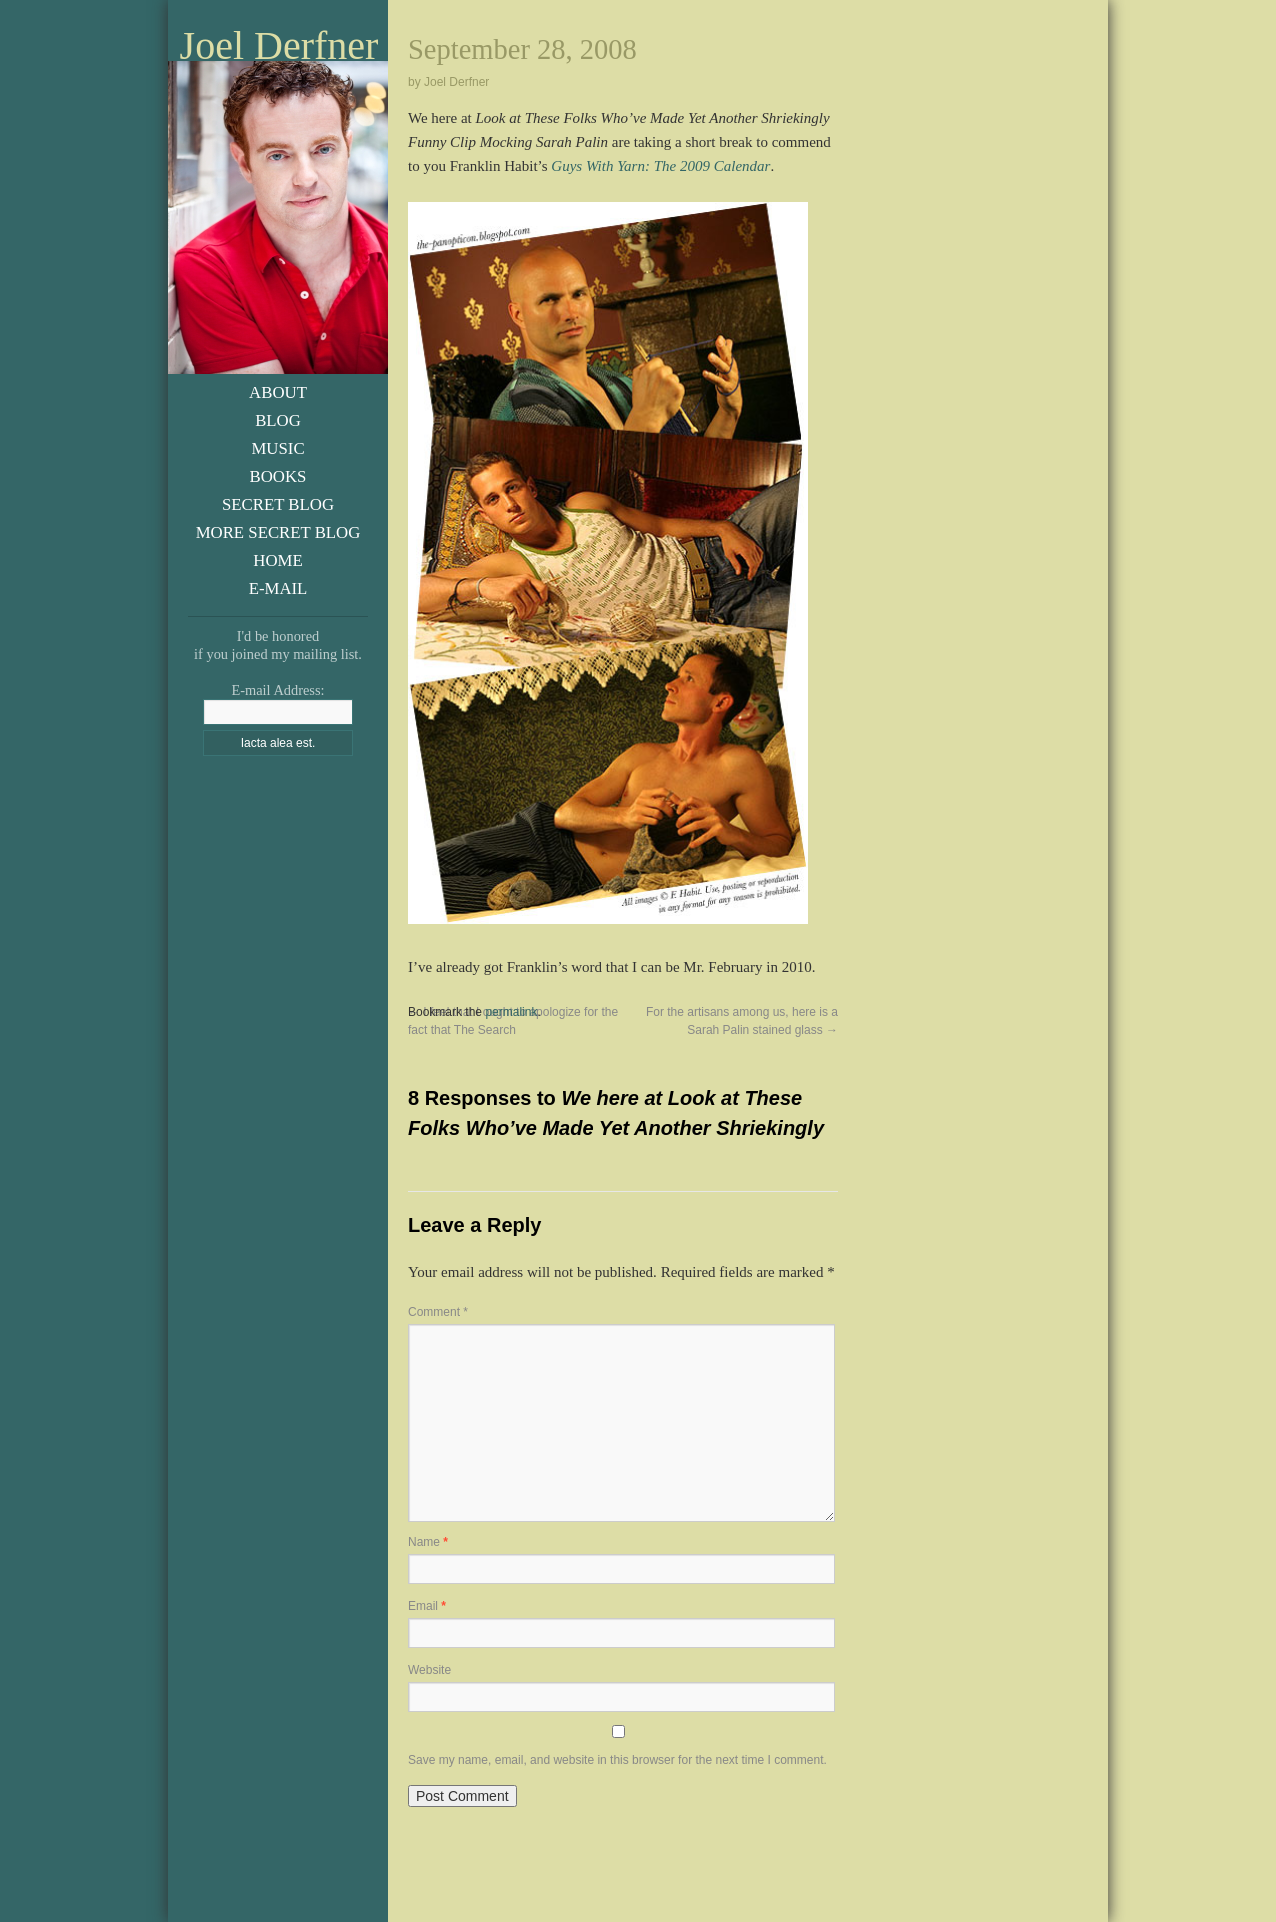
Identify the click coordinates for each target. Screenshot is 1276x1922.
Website (429, 1670)
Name (428, 1542)
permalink (511, 1012)
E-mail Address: (277, 690)
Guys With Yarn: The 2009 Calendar (660, 166)
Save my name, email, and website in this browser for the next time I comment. (617, 1760)
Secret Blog (278, 504)
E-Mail (278, 588)
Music (277, 448)
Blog (278, 420)
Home (277, 560)
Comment (438, 1312)
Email (427, 1606)
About (278, 392)
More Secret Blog (278, 532)
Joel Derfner (279, 46)
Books (278, 476)
